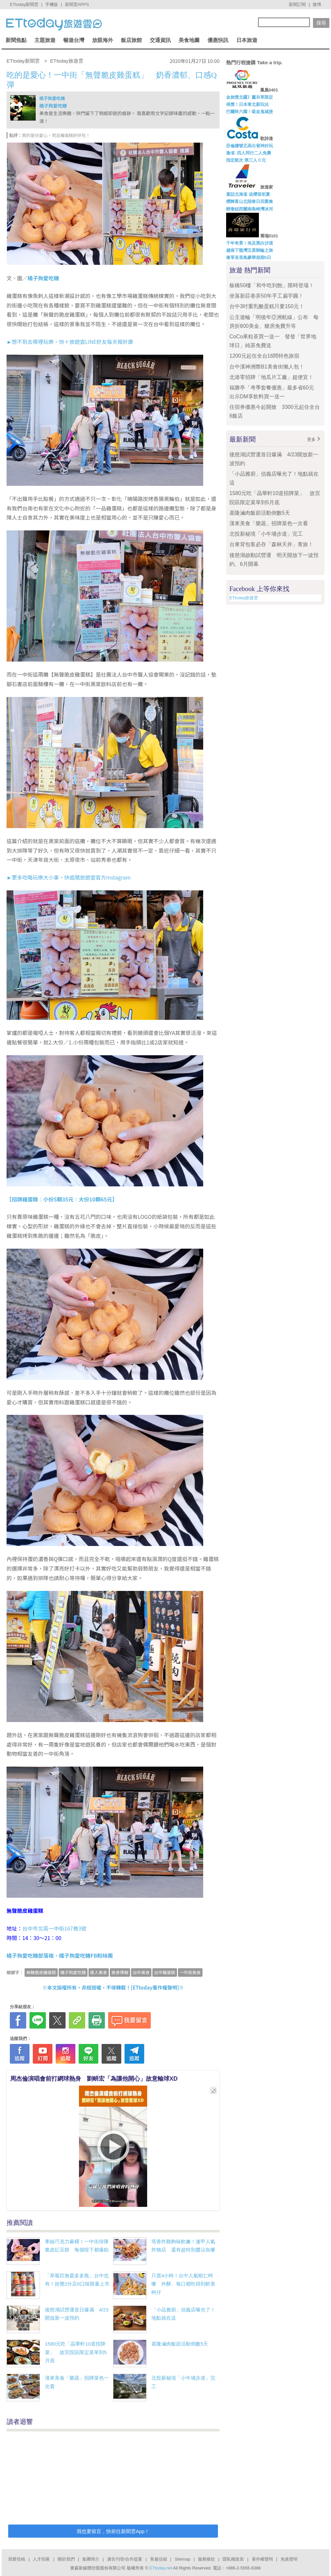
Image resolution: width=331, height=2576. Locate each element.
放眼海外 (102, 40)
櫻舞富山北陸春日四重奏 (249, 201)
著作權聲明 (262, 2559)
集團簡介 (90, 2559)
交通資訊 (160, 40)
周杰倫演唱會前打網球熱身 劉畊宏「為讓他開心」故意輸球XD (94, 2078)
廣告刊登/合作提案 (125, 2559)
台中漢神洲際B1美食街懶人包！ (266, 366)
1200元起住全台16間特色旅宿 (264, 356)
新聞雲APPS (77, 4)
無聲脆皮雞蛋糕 (41, 1972)
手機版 (51, 4)
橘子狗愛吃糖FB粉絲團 (86, 1955)
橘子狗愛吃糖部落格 (30, 1955)
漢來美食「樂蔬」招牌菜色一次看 (268, 523)
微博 (317, 4)
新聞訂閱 (297, 4)
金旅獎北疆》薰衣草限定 (249, 97)
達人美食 (98, 1972)
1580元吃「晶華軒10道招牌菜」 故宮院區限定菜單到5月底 (76, 2352)
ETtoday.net (160, 2568)
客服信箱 (158, 2559)
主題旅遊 (44, 40)
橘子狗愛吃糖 (52, 98)
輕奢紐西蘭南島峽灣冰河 (249, 209)
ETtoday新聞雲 (24, 4)
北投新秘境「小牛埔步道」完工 (266, 534)
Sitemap (182, 2559)
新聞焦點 (16, 40)
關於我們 (66, 2559)
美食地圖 (189, 40)
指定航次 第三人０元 (246, 160)
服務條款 (206, 2559)
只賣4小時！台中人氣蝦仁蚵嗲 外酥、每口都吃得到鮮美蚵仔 (183, 2284)
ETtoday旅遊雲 (243, 597)
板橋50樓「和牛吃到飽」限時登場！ (271, 285)
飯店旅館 (131, 40)
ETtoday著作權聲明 (155, 1987)
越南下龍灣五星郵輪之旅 (249, 250)
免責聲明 (289, 2559)
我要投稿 (16, 2559)
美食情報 (119, 1972)
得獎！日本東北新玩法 (247, 104)
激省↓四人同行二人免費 (248, 152)
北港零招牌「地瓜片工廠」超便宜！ (271, 377)
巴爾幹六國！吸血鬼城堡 (249, 111)
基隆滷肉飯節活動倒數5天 (179, 2344)
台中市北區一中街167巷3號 (54, 1928)
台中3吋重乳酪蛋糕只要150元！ (266, 306)
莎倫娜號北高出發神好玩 (249, 145)
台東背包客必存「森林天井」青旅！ (271, 544)
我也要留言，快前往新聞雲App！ (113, 2531)
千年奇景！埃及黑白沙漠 (249, 243)
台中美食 (141, 1972)
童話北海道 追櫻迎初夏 (248, 194)
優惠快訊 (217, 40)
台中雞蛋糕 (164, 1972)
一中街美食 (190, 1972)
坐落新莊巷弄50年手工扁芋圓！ (266, 296)
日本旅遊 (246, 40)
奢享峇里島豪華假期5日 (248, 257)
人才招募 (41, 2559)
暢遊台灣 (73, 40)
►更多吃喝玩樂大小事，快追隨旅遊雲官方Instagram (69, 877)
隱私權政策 (233, 2559)
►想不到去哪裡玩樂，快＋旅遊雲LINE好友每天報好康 (70, 342)
